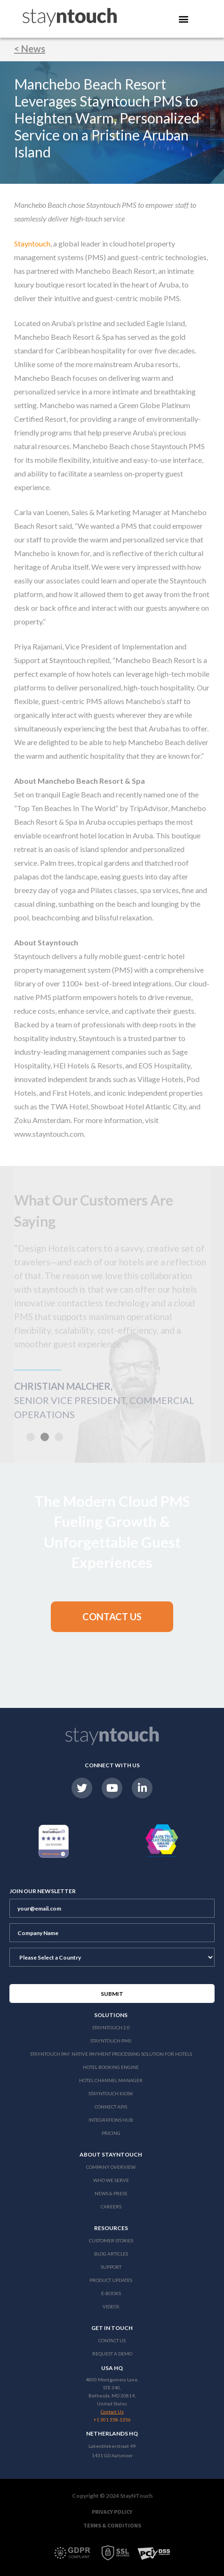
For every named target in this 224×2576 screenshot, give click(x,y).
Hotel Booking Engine (111, 2067)
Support (111, 2267)
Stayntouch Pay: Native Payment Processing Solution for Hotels (111, 2054)
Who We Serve (111, 2180)
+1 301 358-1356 (112, 2419)
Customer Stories (111, 2240)
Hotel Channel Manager (111, 2080)
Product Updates (110, 2280)
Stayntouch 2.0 (111, 2027)
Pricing (111, 2133)
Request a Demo (112, 2353)
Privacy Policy (112, 2511)
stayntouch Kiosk (110, 2093)
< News (29, 48)
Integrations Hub (110, 2120)
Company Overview (111, 2167)
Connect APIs (111, 2106)
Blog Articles (111, 2253)
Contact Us (112, 2340)
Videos (111, 2306)
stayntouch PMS (110, 2040)
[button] (112, 1616)
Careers (111, 2206)
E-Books (111, 2293)
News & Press (111, 2193)
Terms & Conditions (112, 2525)
